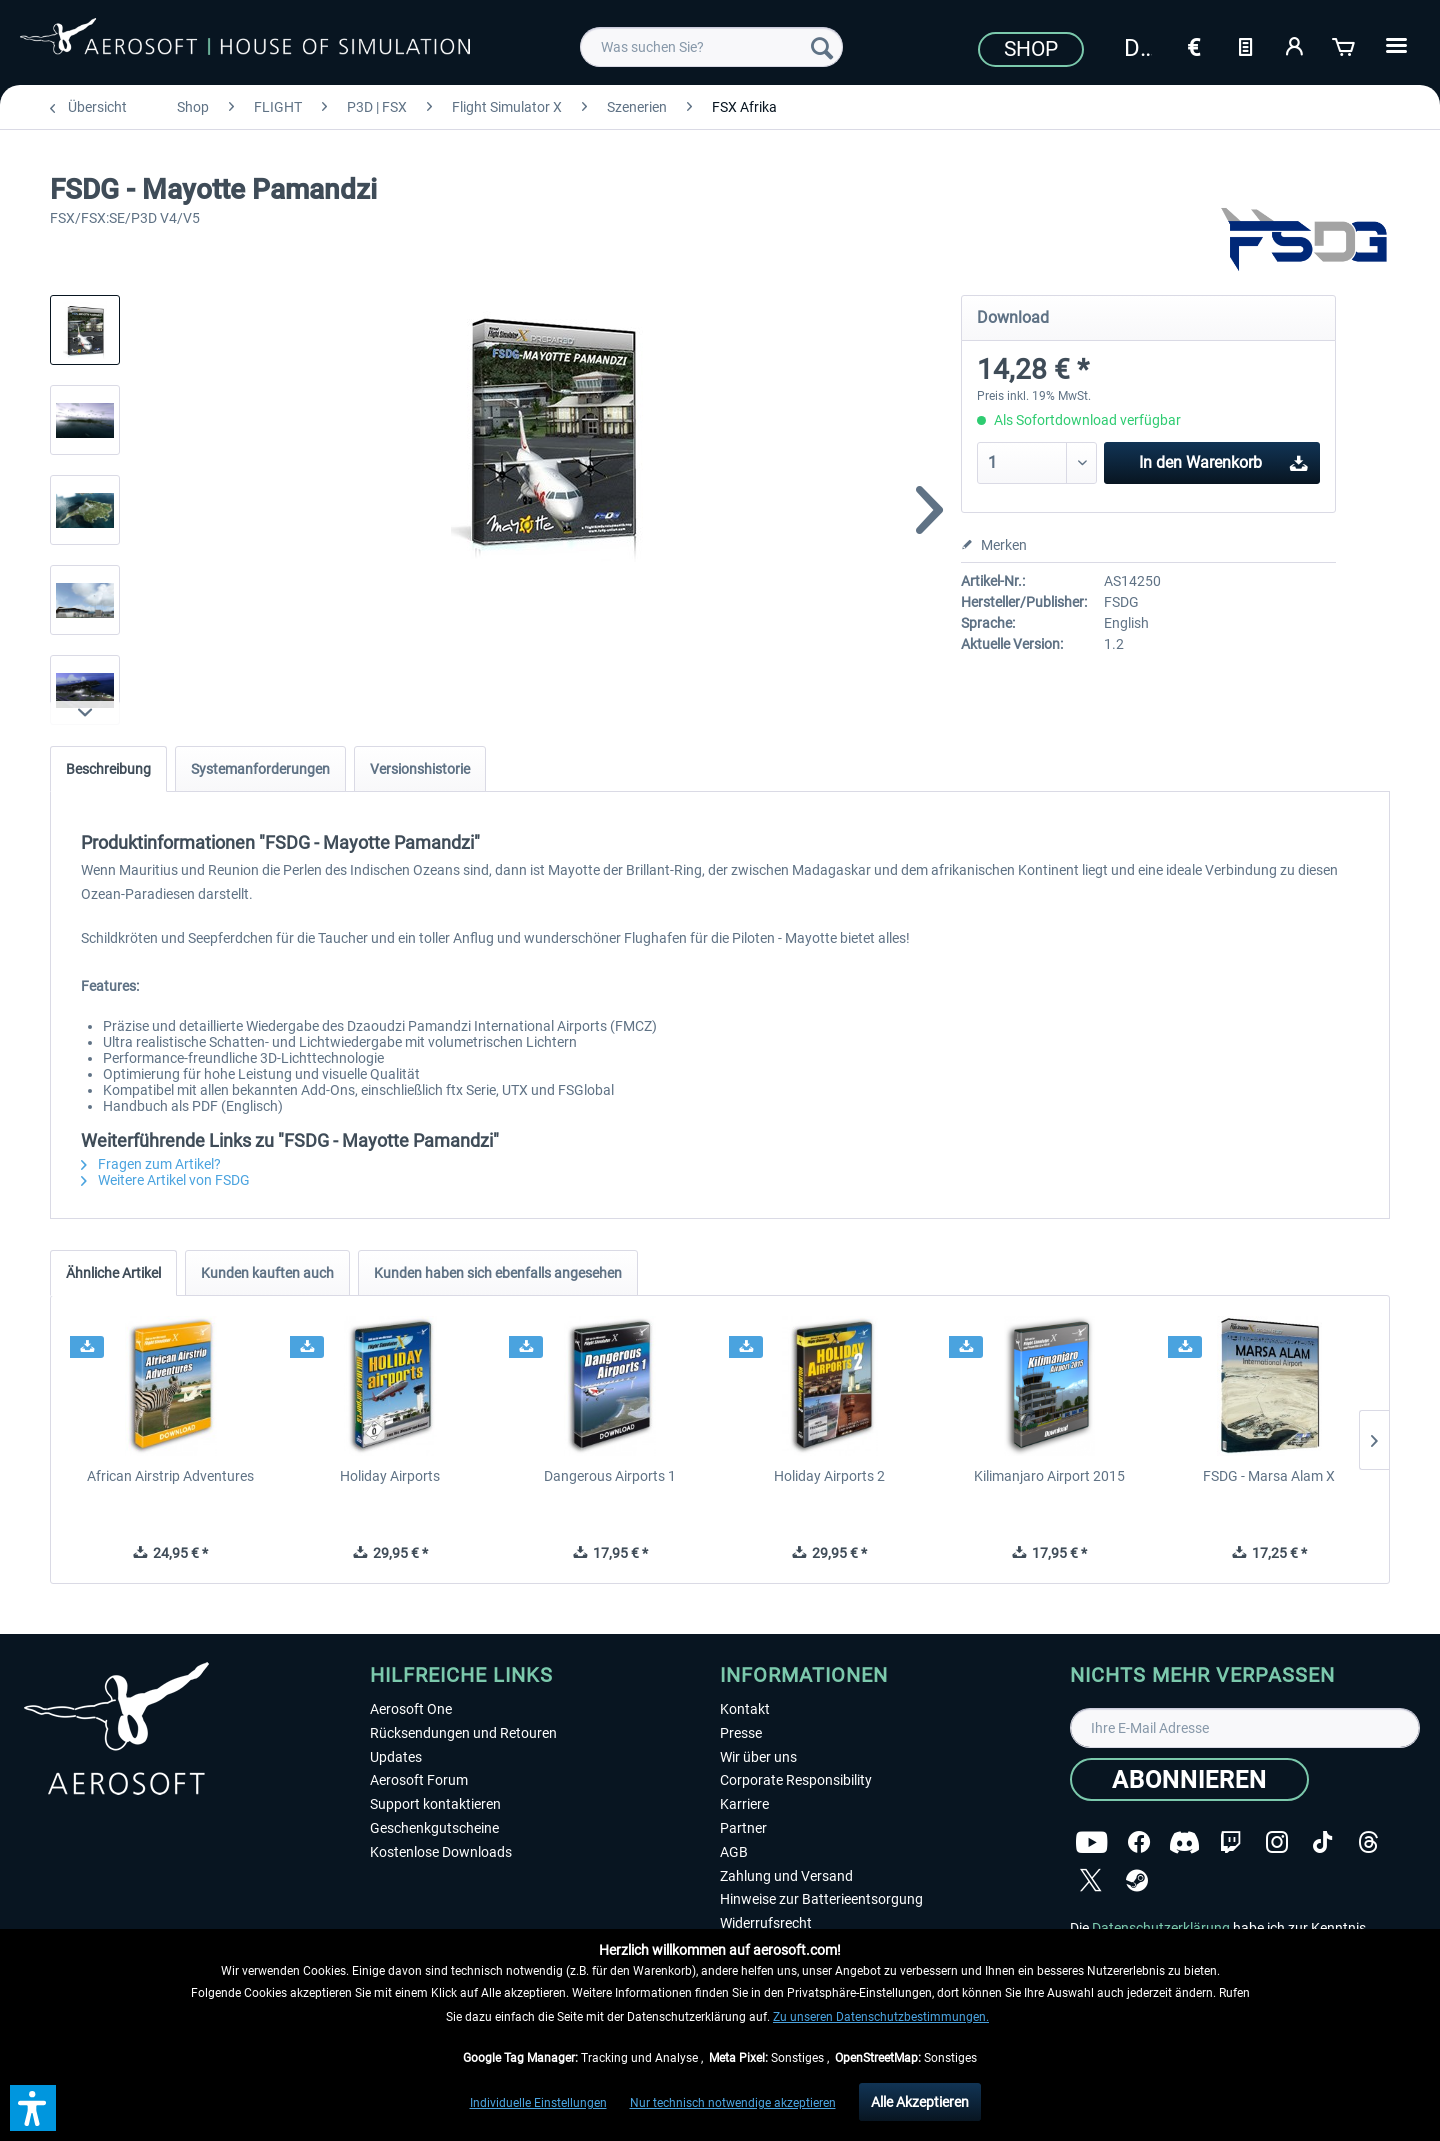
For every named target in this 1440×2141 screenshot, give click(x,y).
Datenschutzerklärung (1161, 1928)
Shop (1031, 49)
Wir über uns (758, 1757)
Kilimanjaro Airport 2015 (1049, 1476)
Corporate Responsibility (796, 1780)
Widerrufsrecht (766, 1923)
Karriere (744, 1804)
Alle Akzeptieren (920, 2102)
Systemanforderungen (260, 769)
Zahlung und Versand (786, 1876)
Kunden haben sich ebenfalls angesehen (498, 1273)
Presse (741, 1733)
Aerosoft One (411, 1709)
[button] (33, 2108)
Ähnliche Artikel (113, 1273)
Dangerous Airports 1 (610, 1476)
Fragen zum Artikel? (151, 1164)
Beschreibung (108, 769)
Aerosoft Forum (419, 1780)
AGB (734, 1852)
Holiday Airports (390, 1476)
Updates (396, 1757)
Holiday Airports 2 (829, 1476)
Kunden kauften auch (267, 1273)
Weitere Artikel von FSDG (165, 1180)
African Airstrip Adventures (170, 1476)
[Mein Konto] (1295, 45)
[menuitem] (711, 47)
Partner (743, 1828)
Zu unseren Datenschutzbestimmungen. (881, 2017)
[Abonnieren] (1189, 1779)
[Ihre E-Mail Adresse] (1245, 1728)
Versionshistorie (420, 769)
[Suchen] (822, 47)
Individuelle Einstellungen (538, 2103)
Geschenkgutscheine (434, 1828)
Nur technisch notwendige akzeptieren (733, 2103)
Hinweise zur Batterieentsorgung (821, 1899)
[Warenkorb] (1345, 45)
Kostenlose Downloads (441, 1852)
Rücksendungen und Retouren (463, 1733)
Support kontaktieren (435, 1804)
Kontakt (745, 1709)
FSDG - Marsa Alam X (1269, 1476)
